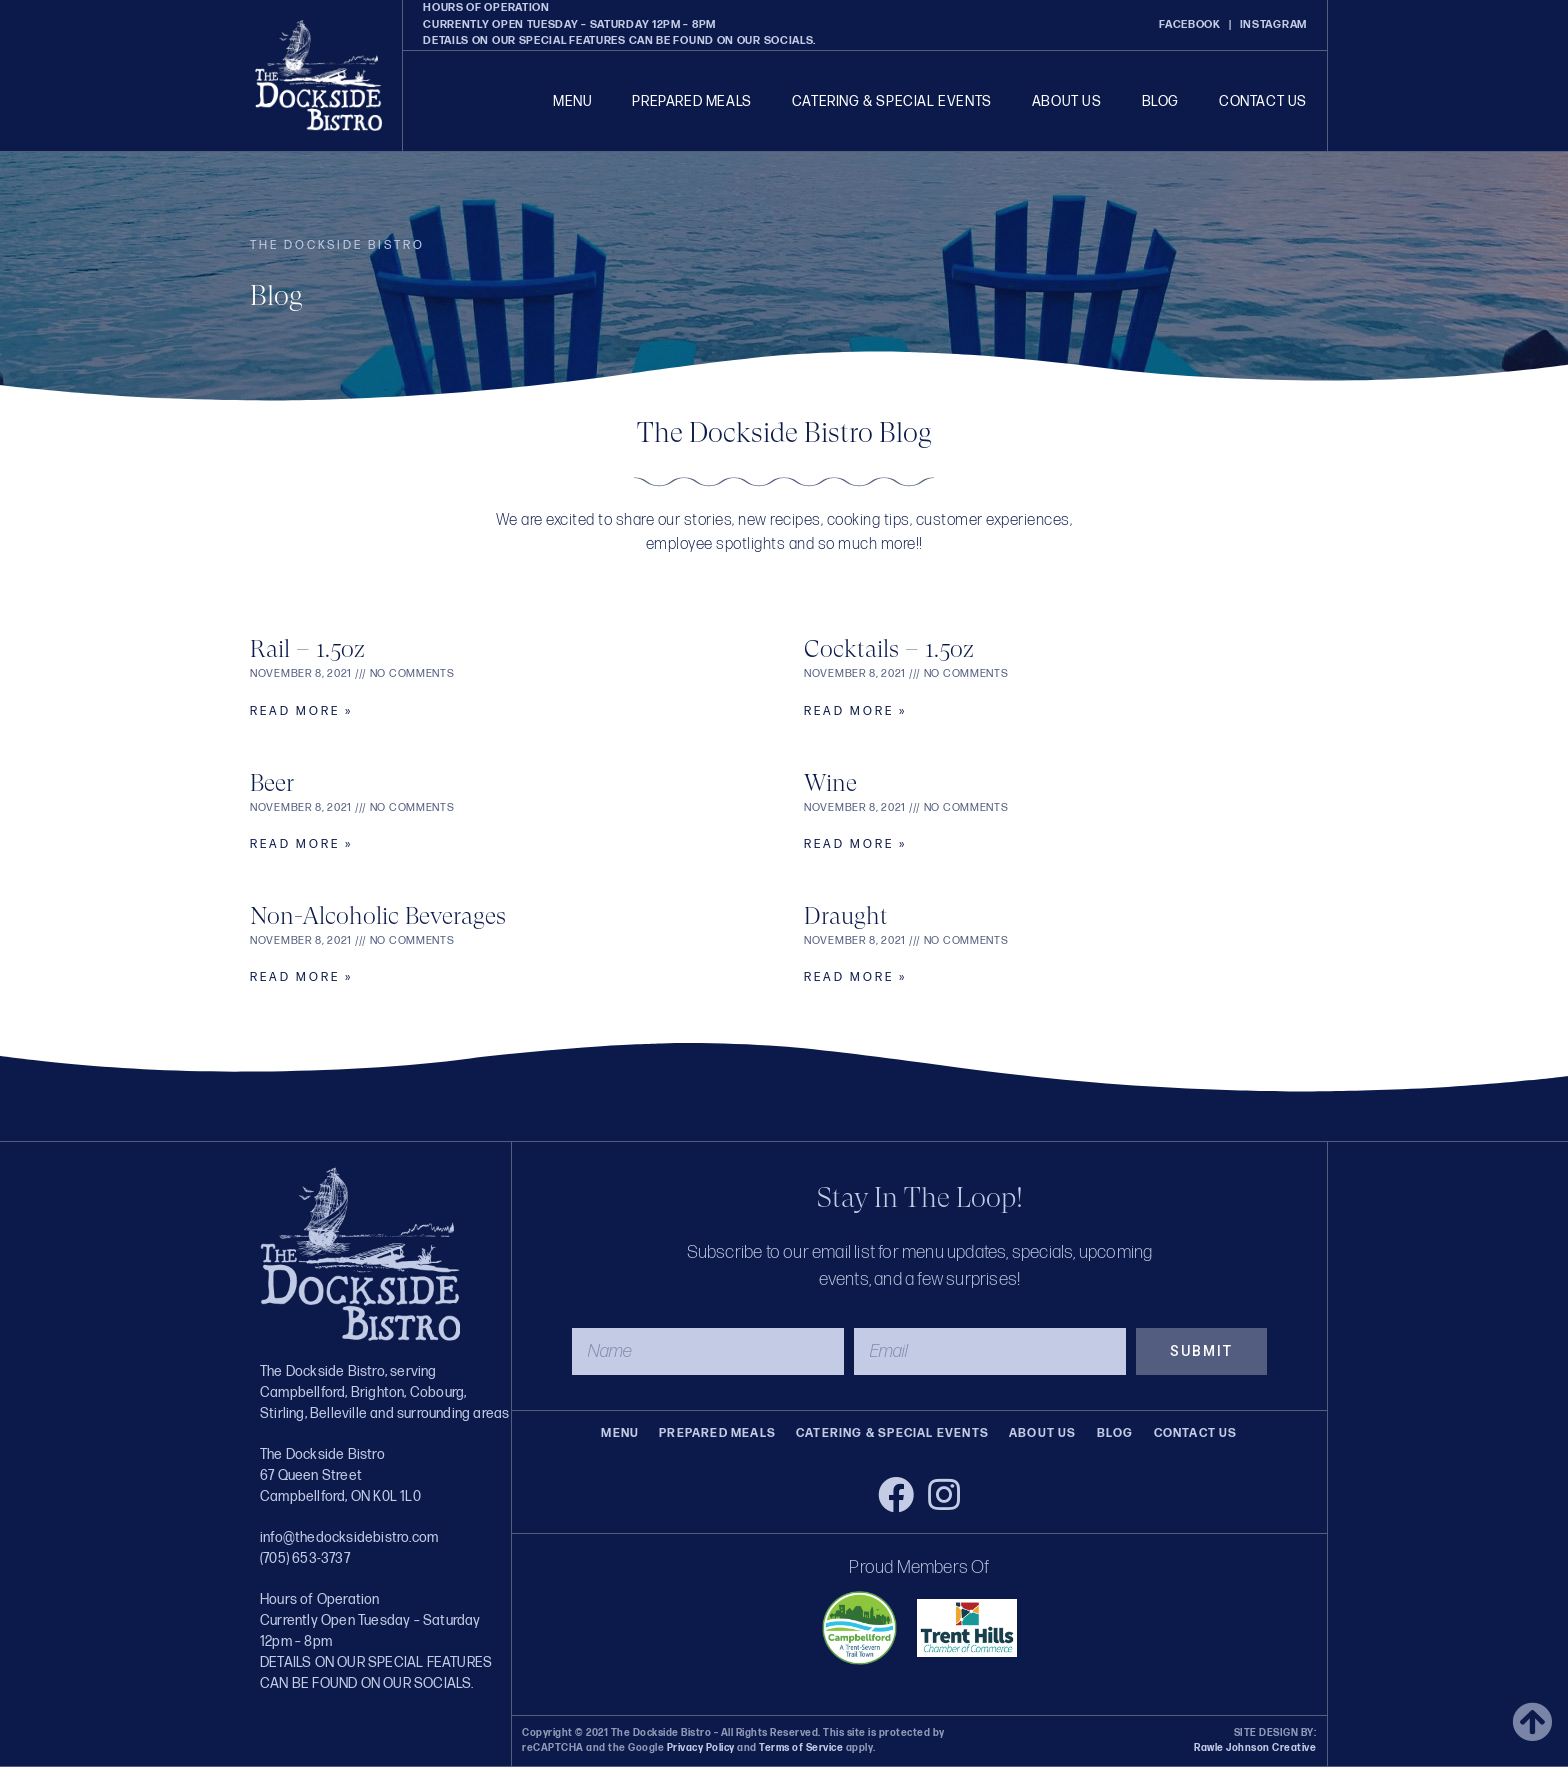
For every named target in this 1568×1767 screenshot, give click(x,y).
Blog (1160, 101)
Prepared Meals (691, 101)
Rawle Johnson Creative (1255, 1748)
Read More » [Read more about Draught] (855, 977)
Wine (830, 783)
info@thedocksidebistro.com (349, 1537)
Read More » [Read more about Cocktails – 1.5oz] (855, 711)
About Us (1067, 101)
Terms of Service (800, 1748)
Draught (846, 916)
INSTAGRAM (1273, 24)
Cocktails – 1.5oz (889, 649)
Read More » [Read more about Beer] (301, 844)
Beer (272, 783)
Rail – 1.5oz (307, 649)
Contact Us (1263, 101)
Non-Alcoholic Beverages (378, 916)
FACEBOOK (1190, 24)
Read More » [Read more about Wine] (855, 844)
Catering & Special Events (892, 101)
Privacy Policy (701, 1748)
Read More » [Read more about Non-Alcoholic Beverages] (301, 977)
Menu (572, 101)
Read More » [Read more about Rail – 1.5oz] (301, 711)
